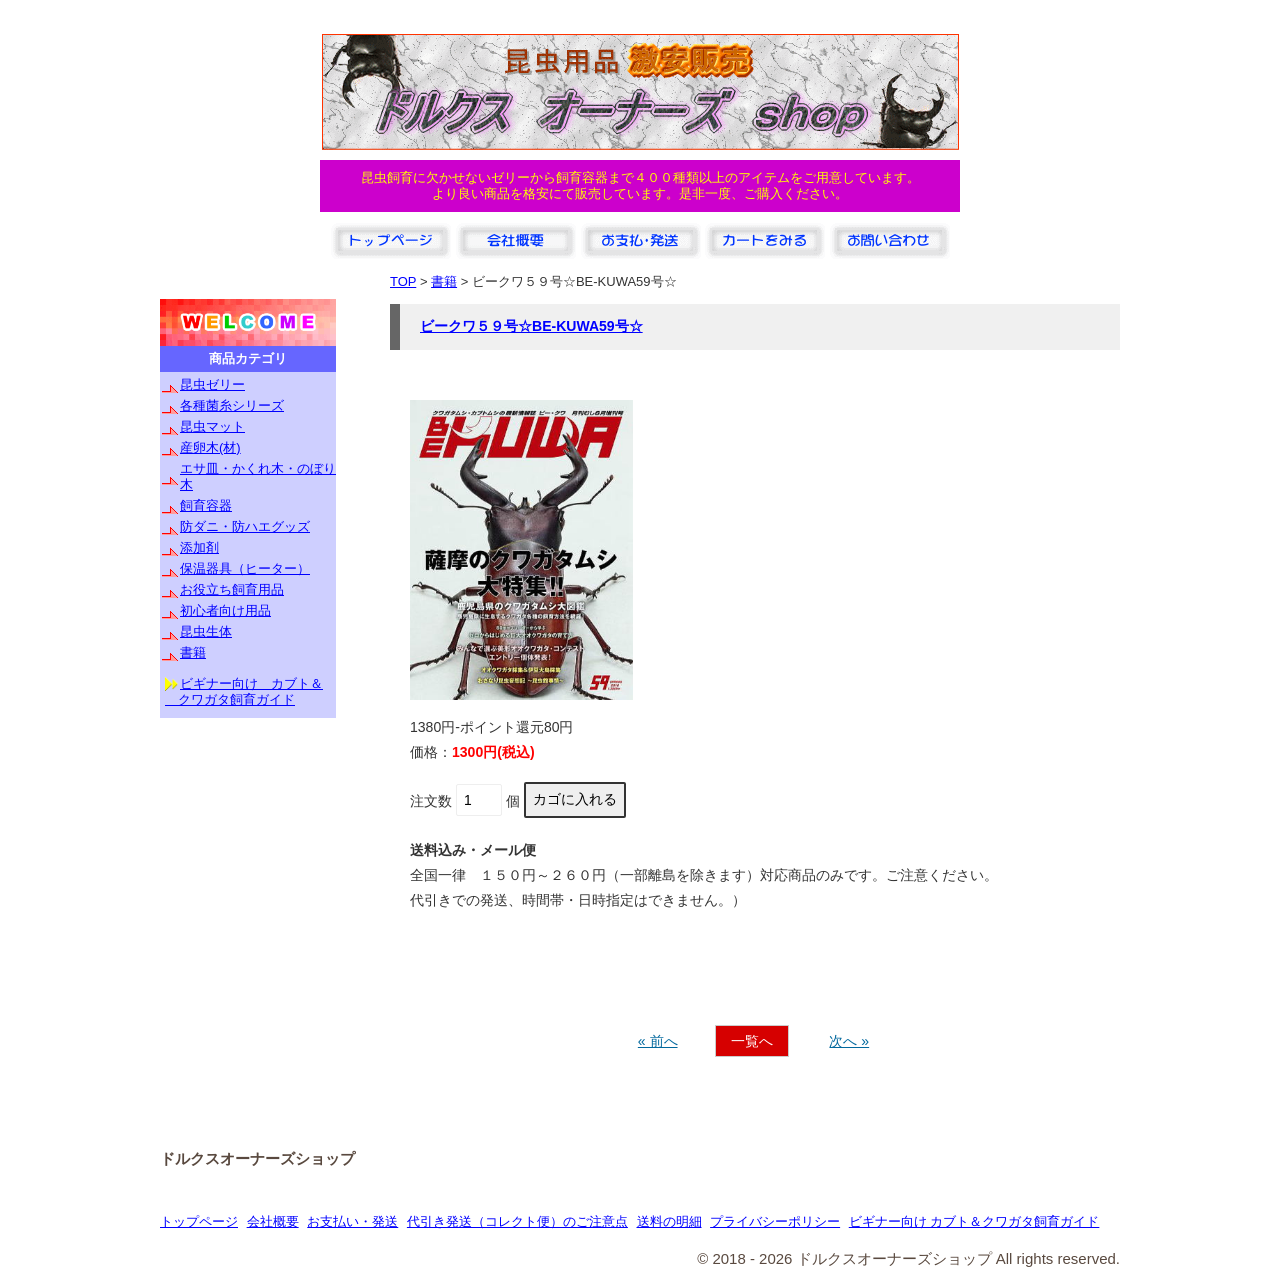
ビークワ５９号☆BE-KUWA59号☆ (531, 326)
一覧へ (752, 1041)
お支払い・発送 (352, 1221)
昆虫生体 (206, 631)
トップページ (199, 1221)
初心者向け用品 (225, 610)
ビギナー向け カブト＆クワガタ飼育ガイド (974, 1221)
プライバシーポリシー (775, 1221)
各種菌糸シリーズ (232, 405)
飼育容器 (206, 505)
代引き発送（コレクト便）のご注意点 (517, 1221)
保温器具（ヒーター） (245, 568)
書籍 (193, 652)
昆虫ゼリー (212, 384)
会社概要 (273, 1221)
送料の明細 (669, 1221)
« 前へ (658, 1041)
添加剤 (199, 547)
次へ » (849, 1041)
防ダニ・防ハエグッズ (245, 526)
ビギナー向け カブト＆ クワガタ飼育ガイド (244, 691)
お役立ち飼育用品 (232, 589)
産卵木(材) (210, 447)
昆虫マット (212, 426)
